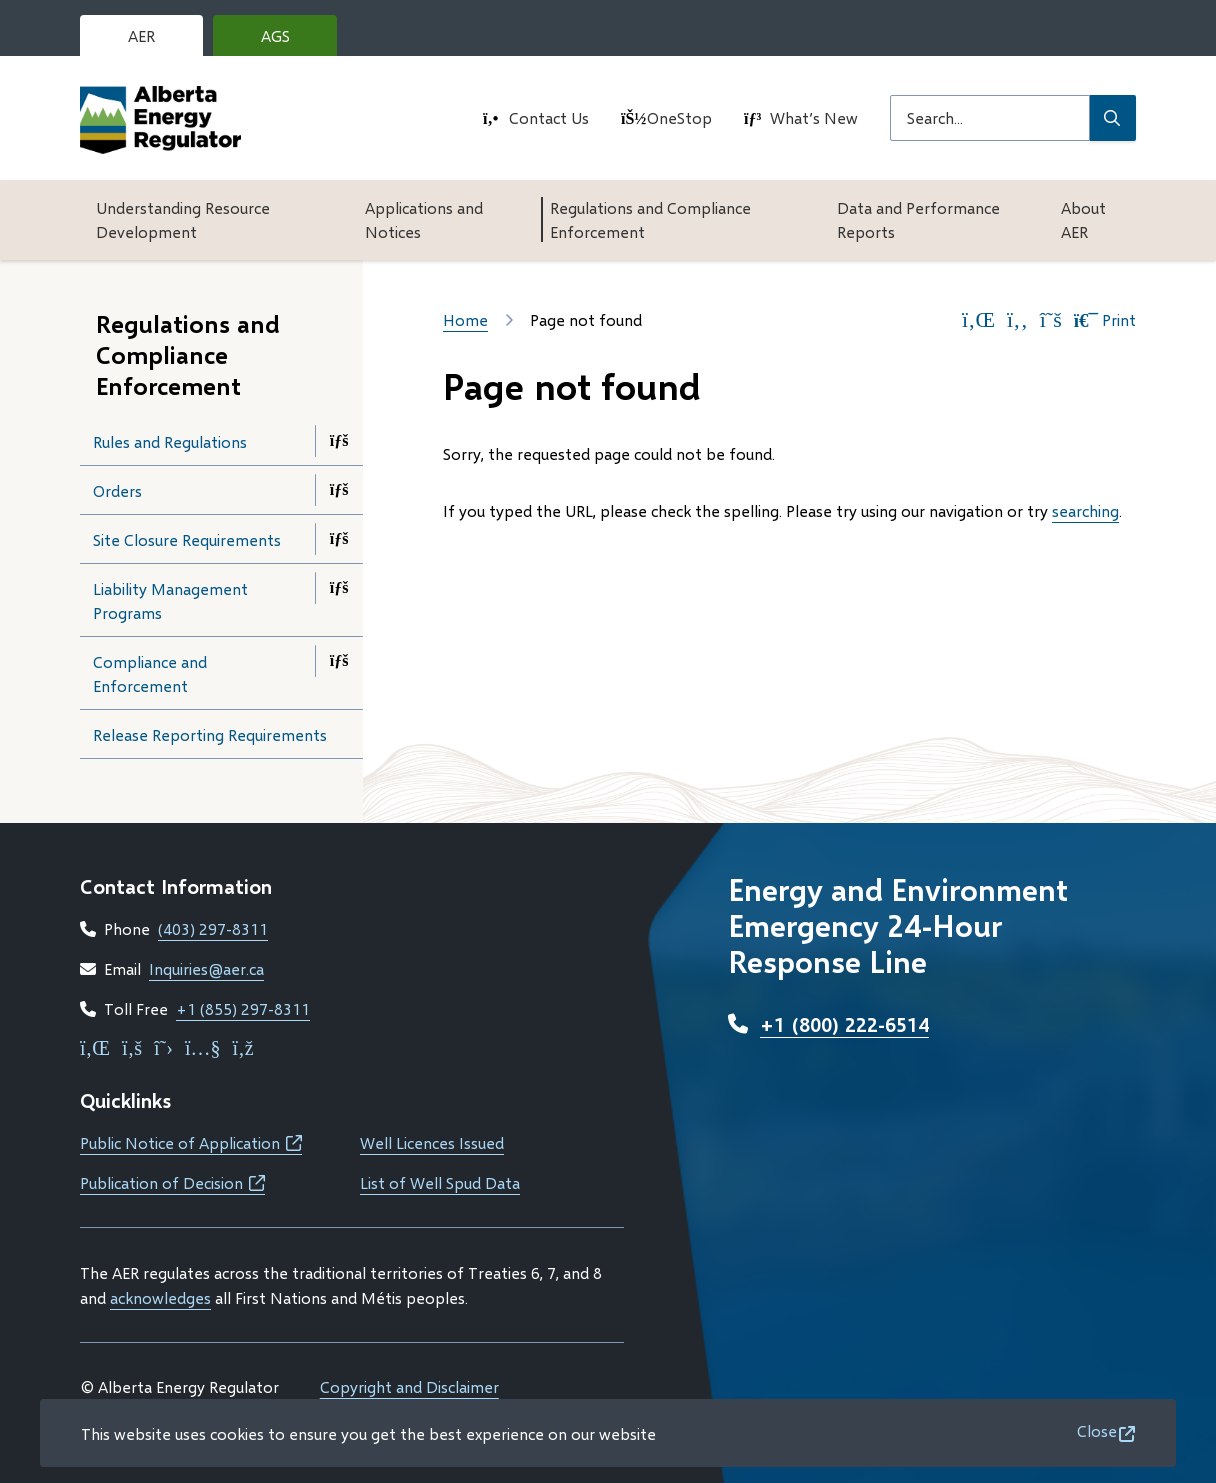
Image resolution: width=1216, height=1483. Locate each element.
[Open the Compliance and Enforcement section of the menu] (339, 661)
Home (465, 319)
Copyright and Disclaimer (409, 1386)
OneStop (679, 117)
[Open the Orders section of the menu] (339, 490)
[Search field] (990, 118)
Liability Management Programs (170, 600)
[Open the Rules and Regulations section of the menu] (339, 441)
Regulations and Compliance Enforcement (650, 219)
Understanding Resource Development (183, 219)
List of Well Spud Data (440, 1182)
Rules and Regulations (170, 441)
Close (1097, 1430)
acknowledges (160, 1297)
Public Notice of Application (191, 1142)
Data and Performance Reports (918, 219)
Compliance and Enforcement (150, 673)
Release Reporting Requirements (210, 734)
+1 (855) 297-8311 (243, 1008)
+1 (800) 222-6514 (844, 1024)
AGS (291, 41)
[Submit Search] (1113, 118)
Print (1105, 320)
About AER (1083, 219)
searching (1085, 510)
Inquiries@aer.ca (206, 968)
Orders (117, 490)
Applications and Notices (424, 219)
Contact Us (549, 117)
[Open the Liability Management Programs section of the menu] (339, 588)
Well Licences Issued (432, 1142)
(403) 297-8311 (213, 928)
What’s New (814, 117)
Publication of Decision (172, 1182)
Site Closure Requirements (187, 539)
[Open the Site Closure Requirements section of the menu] (339, 539)
